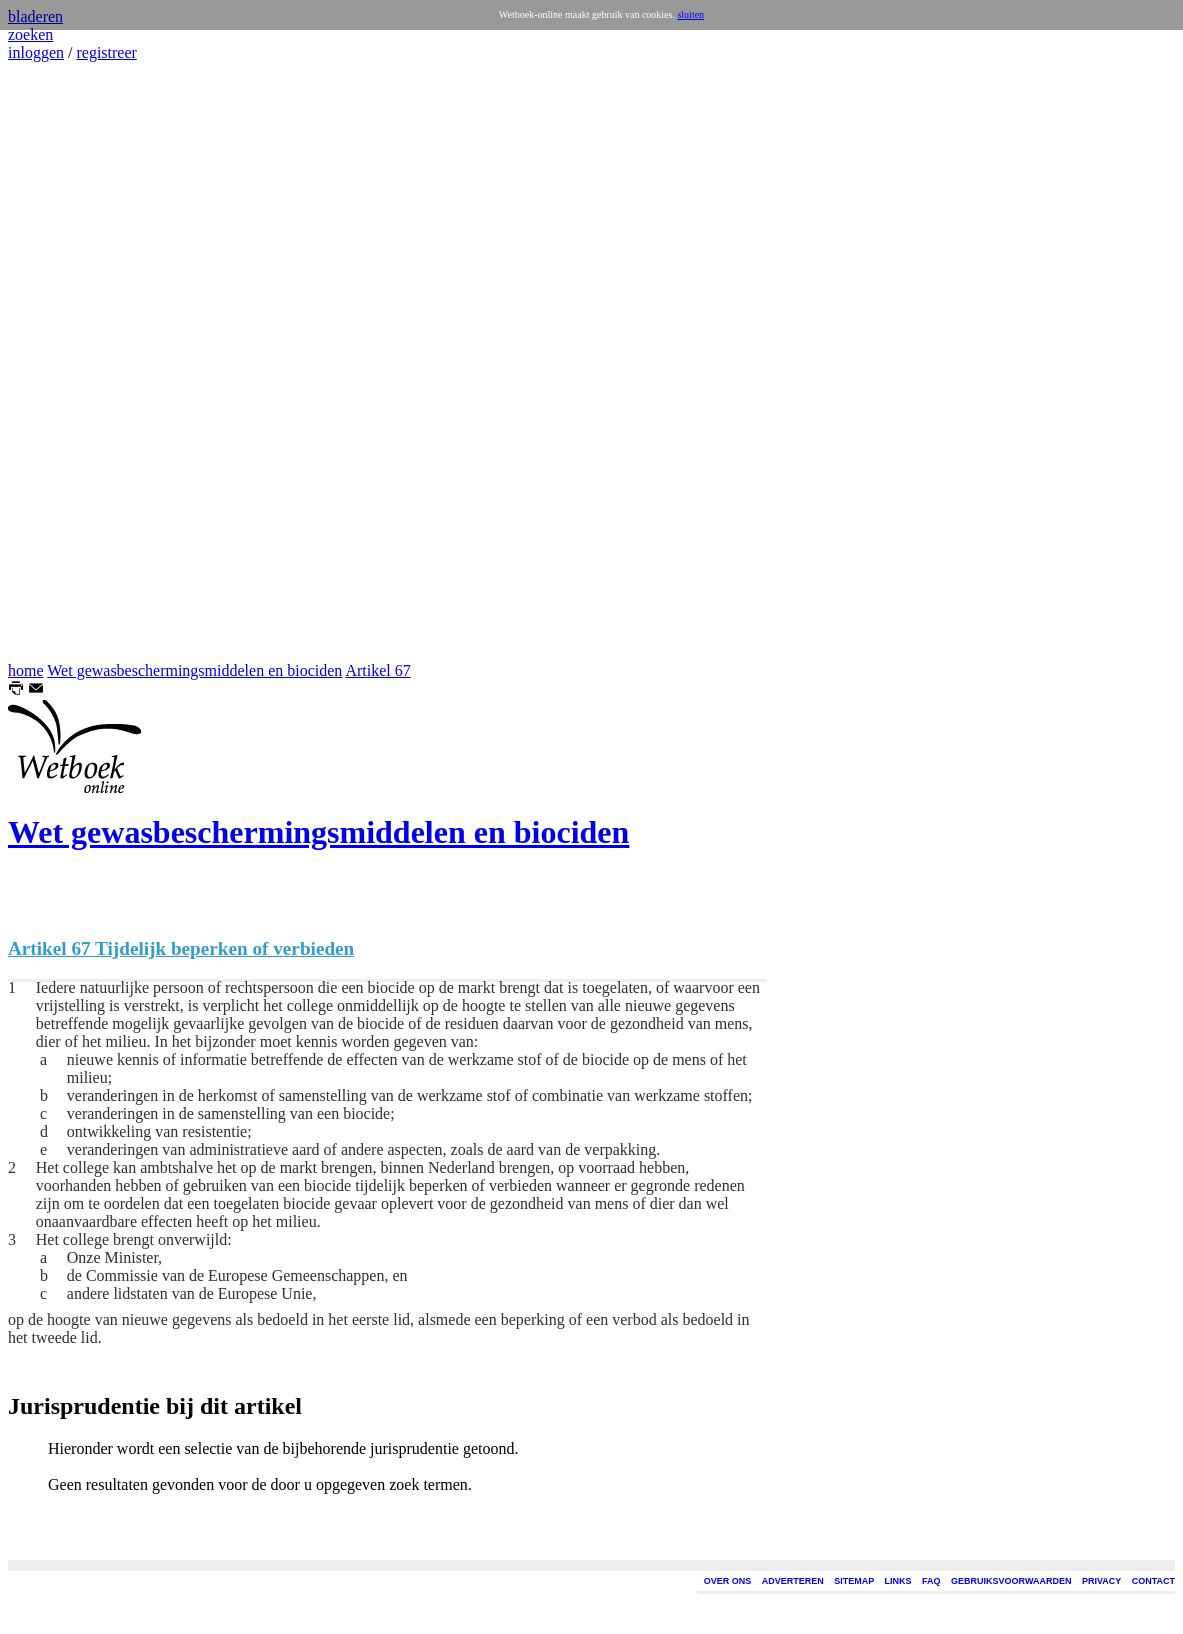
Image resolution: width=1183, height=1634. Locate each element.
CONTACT (1153, 1581)
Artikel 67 (377, 670)
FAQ (931, 1581)
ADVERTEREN (793, 1581)
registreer (106, 52)
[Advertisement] (68, 362)
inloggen (36, 52)
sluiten (690, 14)
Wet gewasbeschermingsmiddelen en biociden (194, 670)
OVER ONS (728, 1581)
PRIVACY (1101, 1581)
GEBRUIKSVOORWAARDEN (1011, 1581)
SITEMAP (854, 1581)
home (26, 670)
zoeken (30, 34)
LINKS (898, 1581)
